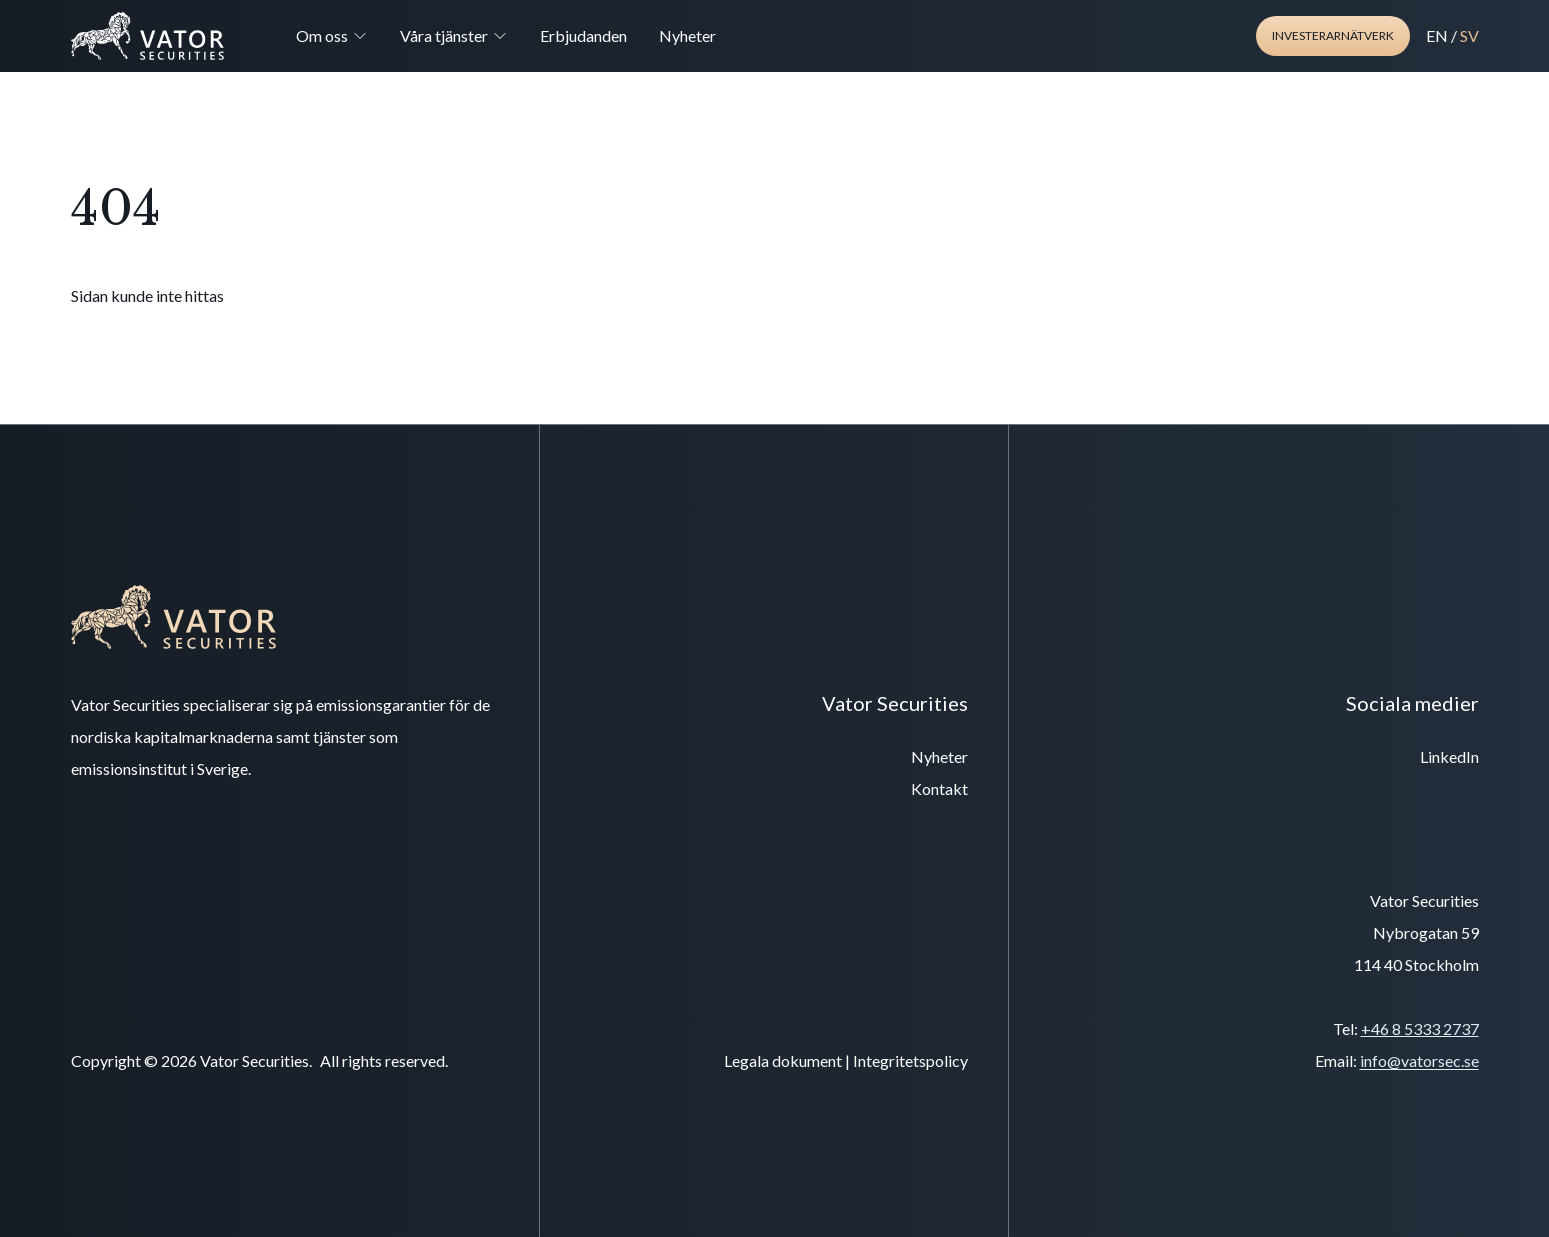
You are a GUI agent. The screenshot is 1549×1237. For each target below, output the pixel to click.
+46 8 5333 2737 (1420, 1028)
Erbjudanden (583, 35)
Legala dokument (783, 1060)
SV (1469, 35)
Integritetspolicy (910, 1060)
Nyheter (687, 35)
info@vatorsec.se (1419, 1060)
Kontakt (939, 788)
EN (1437, 35)
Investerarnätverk (1333, 35)
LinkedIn (1449, 756)
